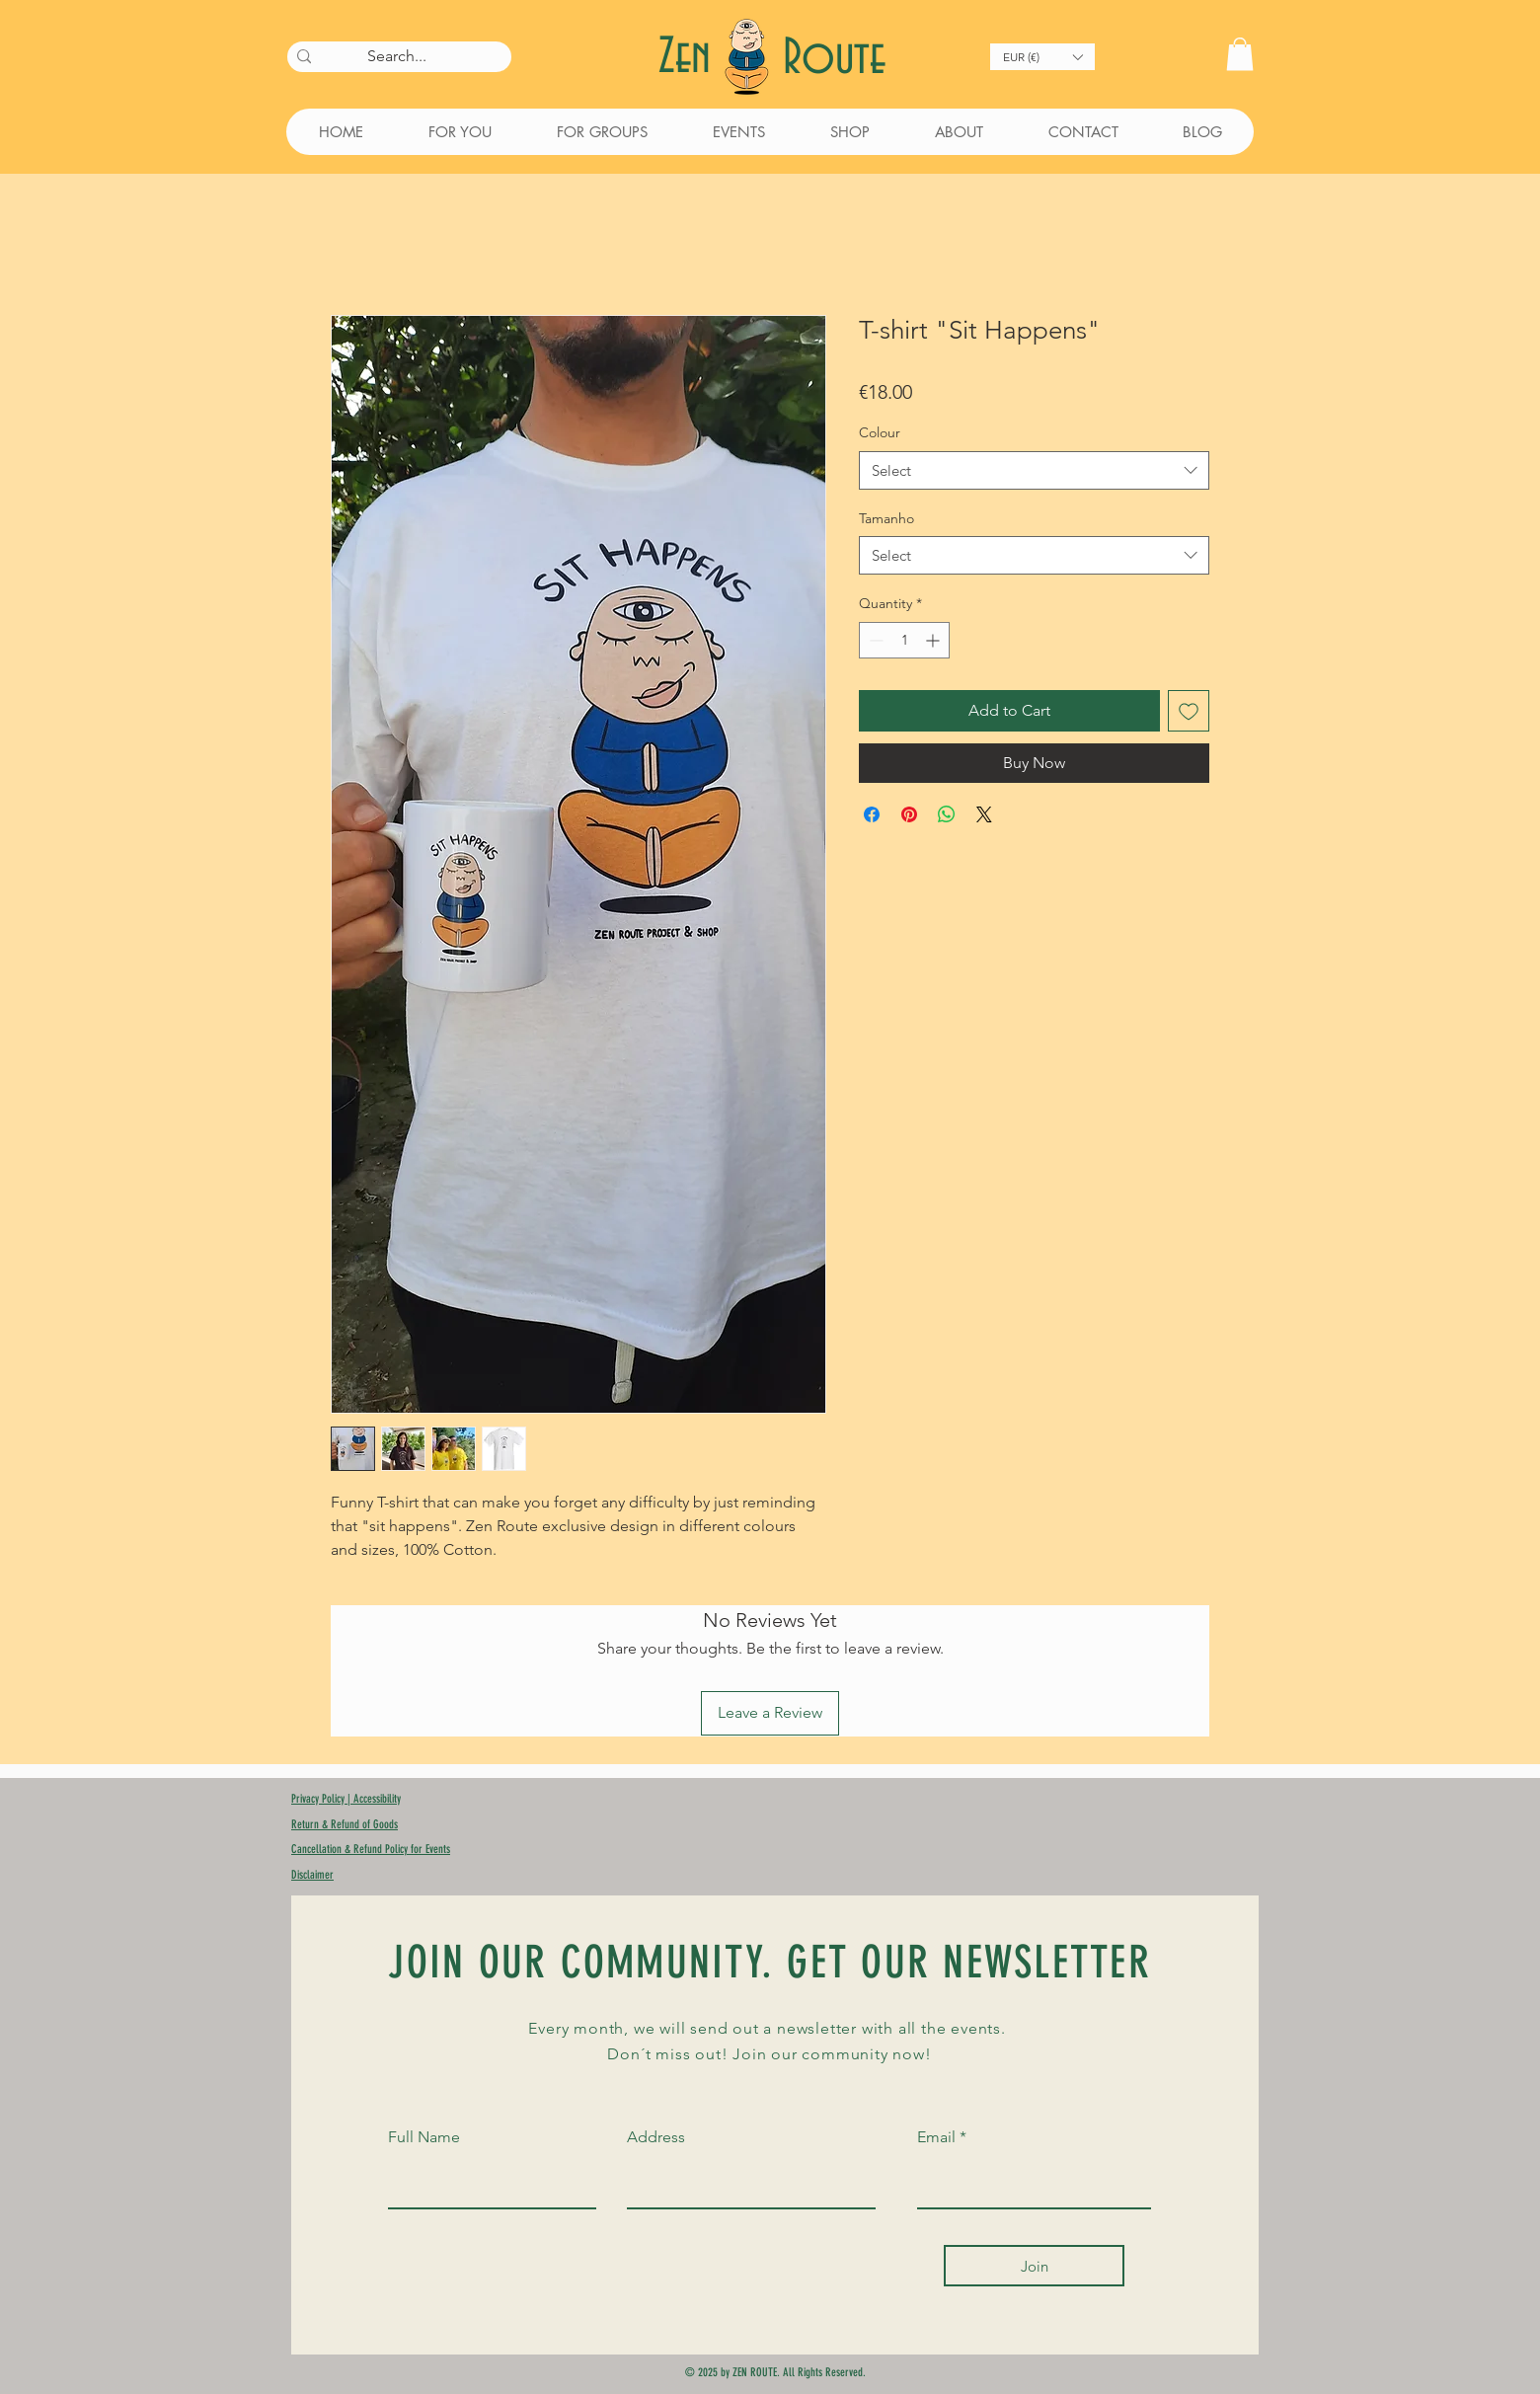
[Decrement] (874, 640)
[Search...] (396, 56)
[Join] (1034, 2265)
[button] (1042, 56)
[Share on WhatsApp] (947, 814)
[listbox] (1042, 56)
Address (656, 2137)
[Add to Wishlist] (1188, 711)
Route (834, 59)
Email (936, 2137)
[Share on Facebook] (872, 814)
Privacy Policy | (322, 1799)
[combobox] (1034, 470)
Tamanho (886, 518)
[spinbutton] (904, 640)
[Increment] (934, 640)
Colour (879, 432)
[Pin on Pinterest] (909, 814)
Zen (691, 58)
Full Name (424, 2137)
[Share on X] (984, 814)
